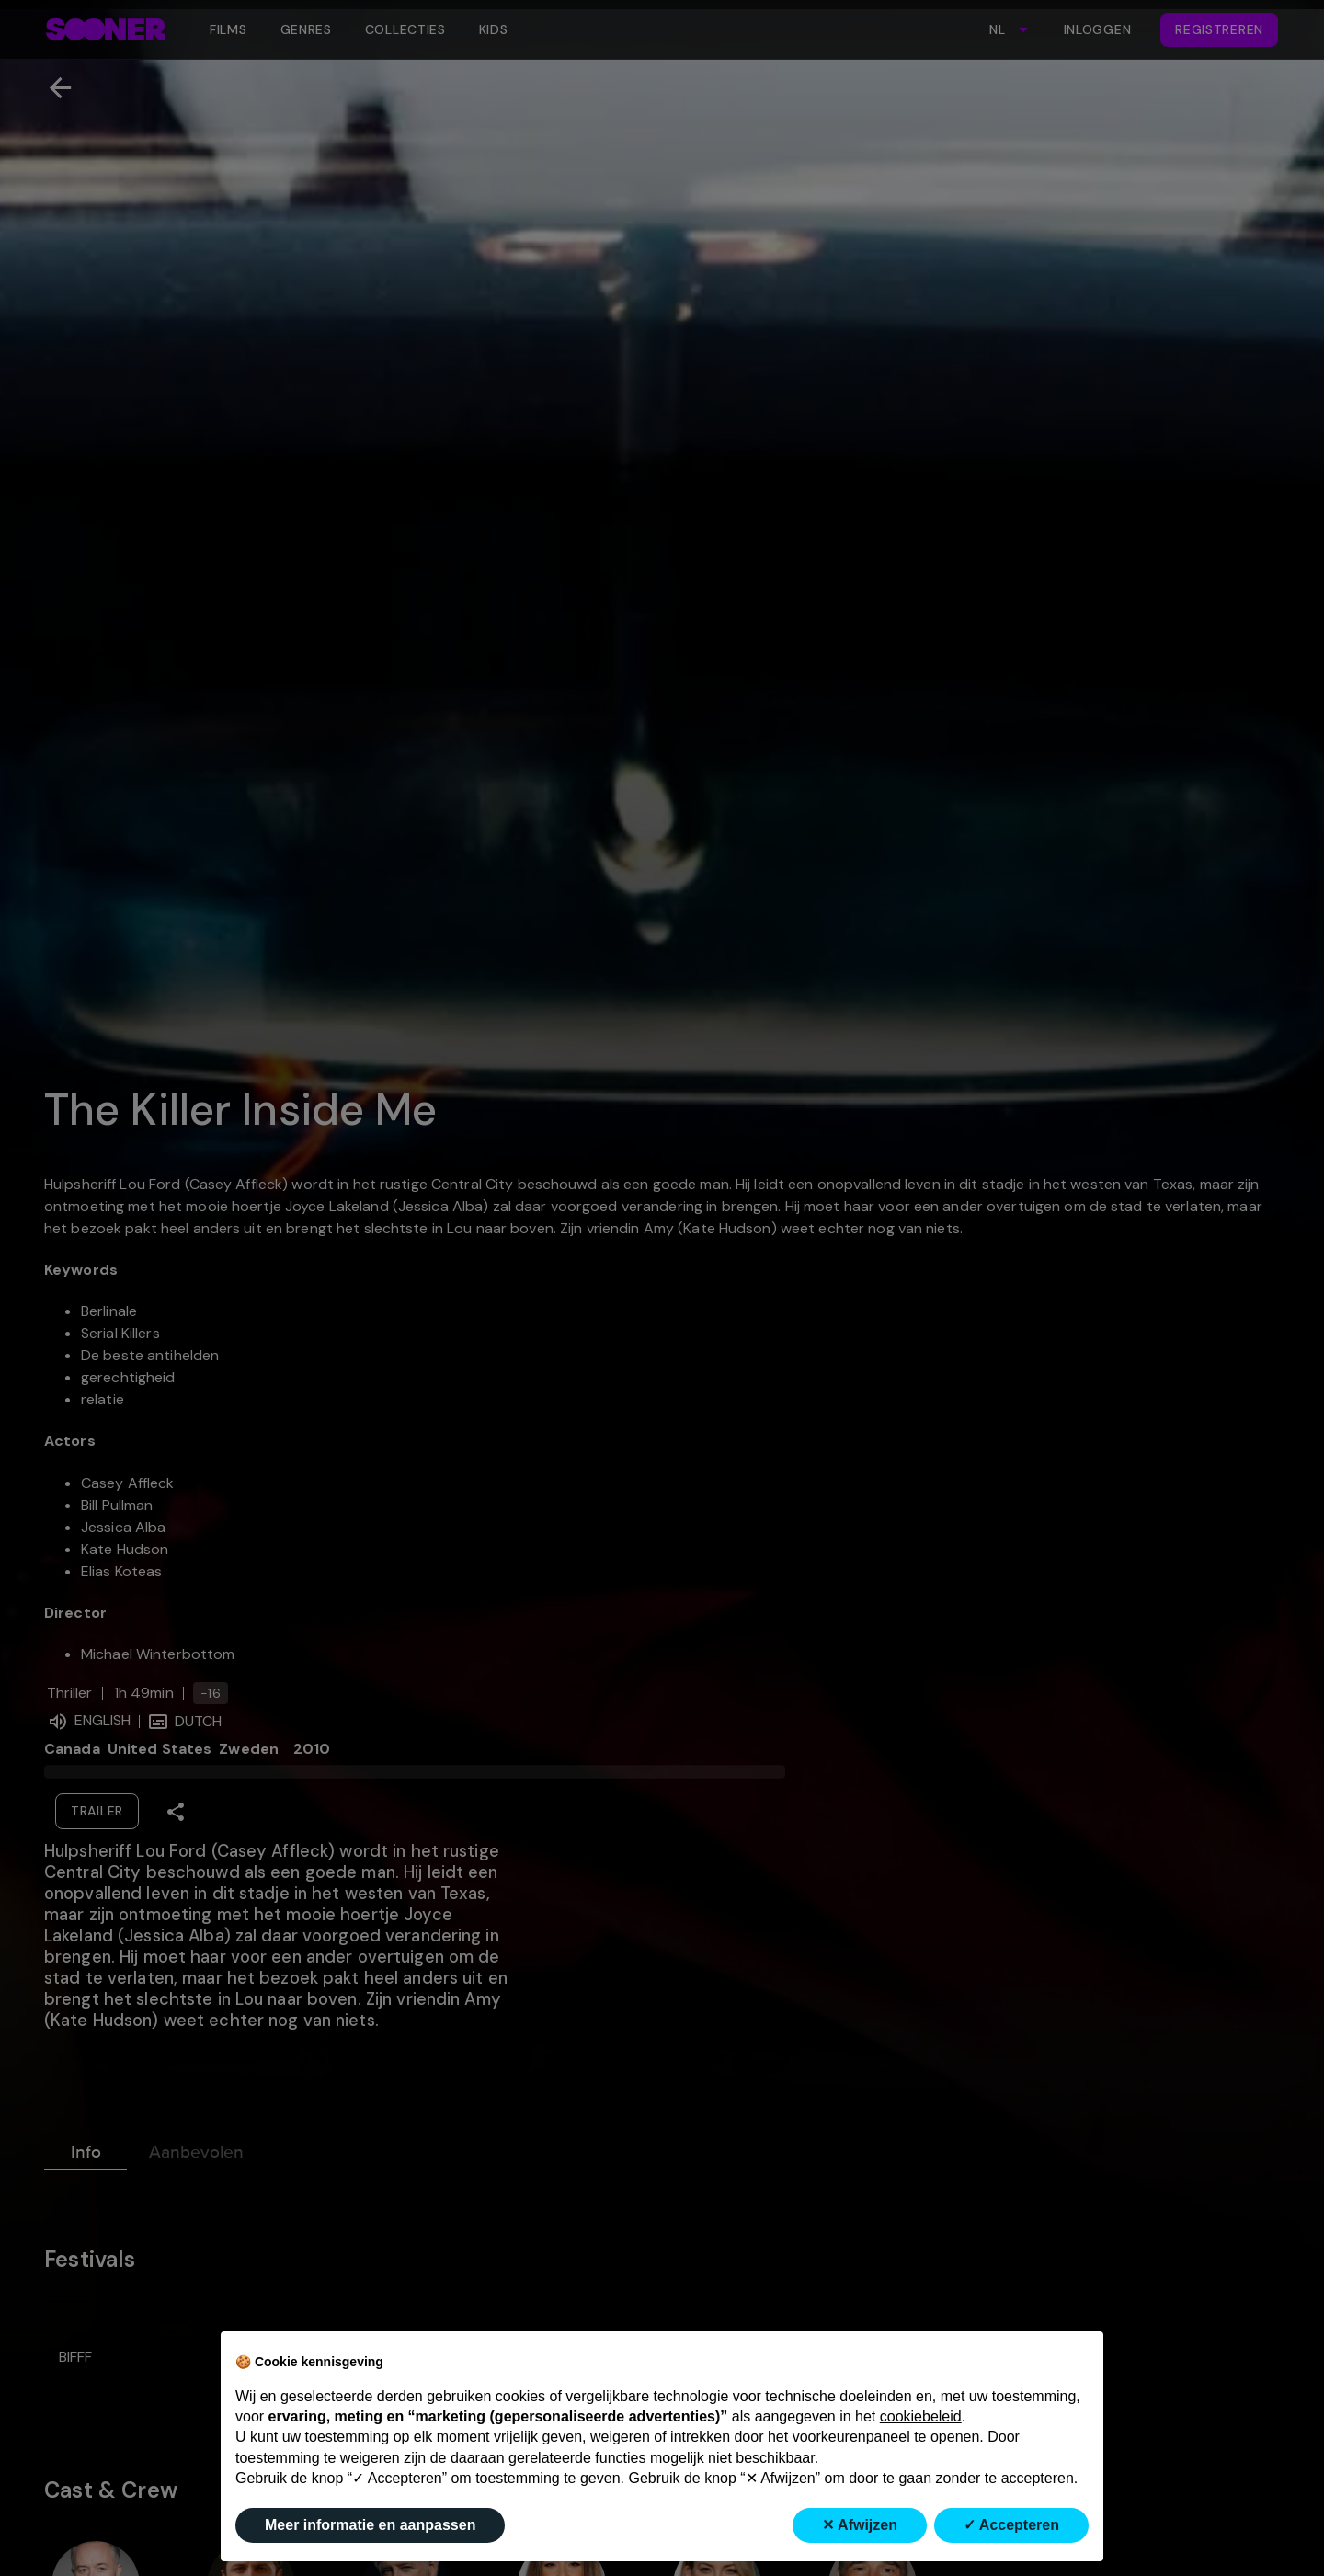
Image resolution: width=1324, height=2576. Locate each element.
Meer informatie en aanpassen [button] (370, 2525)
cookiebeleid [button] (921, 2416)
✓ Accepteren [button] (1011, 2525)
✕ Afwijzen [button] (859, 2525)
